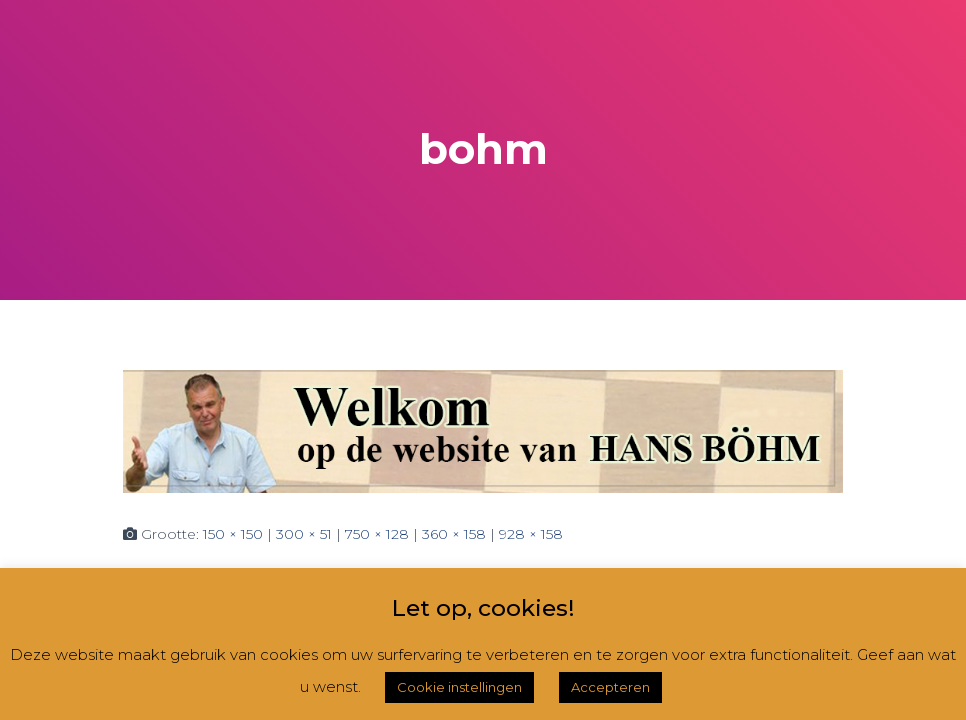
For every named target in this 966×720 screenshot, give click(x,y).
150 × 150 (233, 534)
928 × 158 (531, 534)
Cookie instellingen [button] (459, 687)
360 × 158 (454, 534)
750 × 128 (377, 534)
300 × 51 (304, 534)
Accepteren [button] (610, 687)
